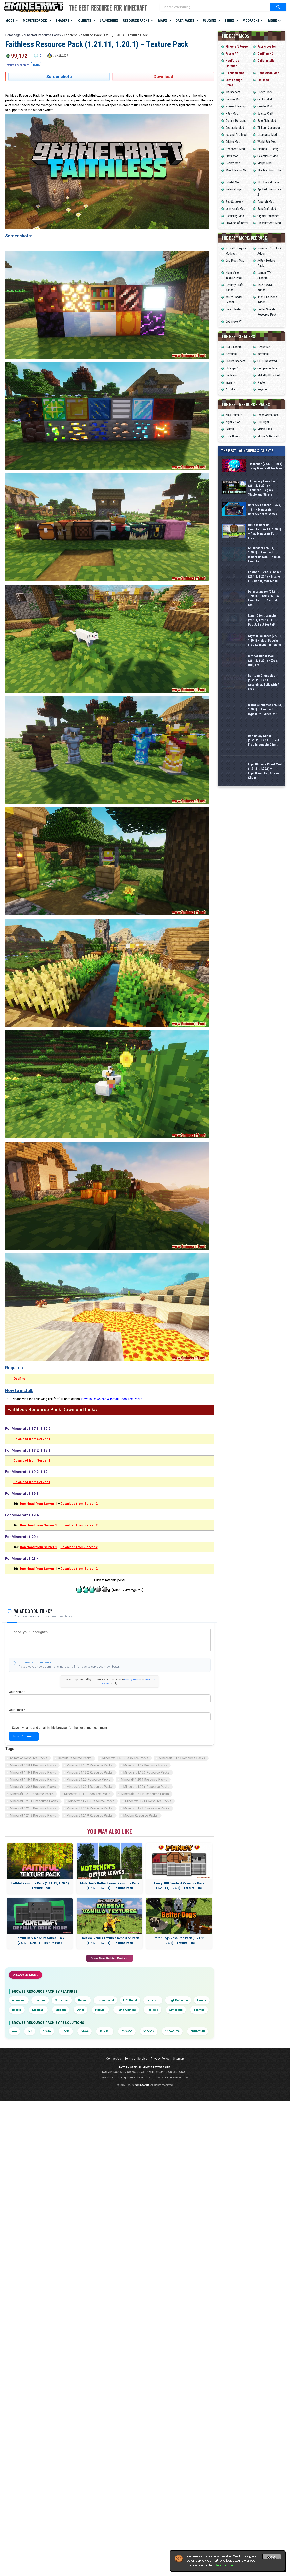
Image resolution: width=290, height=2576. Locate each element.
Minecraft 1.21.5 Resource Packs (33, 1808)
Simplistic (176, 2009)
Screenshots (59, 76)
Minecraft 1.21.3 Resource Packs (91, 1801)
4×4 (14, 2031)
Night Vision (233, 422)
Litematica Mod (267, 135)
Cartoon (40, 2000)
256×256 (126, 2031)
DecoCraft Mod (235, 149)
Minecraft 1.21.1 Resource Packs (87, 1794)
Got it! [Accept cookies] (271, 2557)
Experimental (105, 2000)
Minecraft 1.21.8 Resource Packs (33, 1815)
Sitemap (178, 2058)
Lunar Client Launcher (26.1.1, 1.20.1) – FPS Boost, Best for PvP (263, 687)
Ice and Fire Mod (236, 135)
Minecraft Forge (237, 46)
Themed (199, 2009)
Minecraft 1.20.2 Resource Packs (33, 1787)
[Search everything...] (215, 7)
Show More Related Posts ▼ (109, 1958)
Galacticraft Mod (267, 156)
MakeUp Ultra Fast (268, 375)
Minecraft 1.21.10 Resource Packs (145, 1794)
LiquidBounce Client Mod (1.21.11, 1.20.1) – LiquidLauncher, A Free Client (265, 871)
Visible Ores (264, 429)
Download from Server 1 (31, 1439)
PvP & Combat (126, 2009)
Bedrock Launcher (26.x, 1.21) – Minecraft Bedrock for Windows (264, 533)
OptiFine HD (265, 54)
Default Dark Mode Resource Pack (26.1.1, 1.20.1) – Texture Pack (40, 1940)
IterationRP (264, 354)
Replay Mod (233, 163)
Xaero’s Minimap (236, 106)
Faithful (230, 429)
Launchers (109, 20)
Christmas (62, 2000)
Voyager (262, 389)
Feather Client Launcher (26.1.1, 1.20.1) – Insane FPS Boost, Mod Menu (264, 625)
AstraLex (231, 389)
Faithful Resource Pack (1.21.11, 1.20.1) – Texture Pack (40, 1885)
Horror (201, 2000)
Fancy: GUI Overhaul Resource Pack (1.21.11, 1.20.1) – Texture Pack (179, 1885)
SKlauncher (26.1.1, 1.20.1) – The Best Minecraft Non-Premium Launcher (264, 594)
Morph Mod (264, 163)
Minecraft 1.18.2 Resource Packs (89, 1765)
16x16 (36, 65)
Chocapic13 (233, 368)
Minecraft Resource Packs (42, 35)
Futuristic (152, 2000)
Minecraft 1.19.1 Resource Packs (33, 1772)
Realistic (152, 2009)
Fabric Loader (266, 46)
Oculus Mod (264, 99)
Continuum (232, 375)
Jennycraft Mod (235, 209)
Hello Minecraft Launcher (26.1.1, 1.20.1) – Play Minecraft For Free (264, 563)
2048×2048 (197, 2031)
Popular (100, 2009)
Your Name (17, 1692)
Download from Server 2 (79, 1504)
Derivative (263, 347)
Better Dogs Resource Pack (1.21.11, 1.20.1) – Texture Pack (179, 1940)
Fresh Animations (268, 415)
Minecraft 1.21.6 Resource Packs (89, 1808)
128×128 (104, 2031)
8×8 (29, 2031)
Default (83, 2000)
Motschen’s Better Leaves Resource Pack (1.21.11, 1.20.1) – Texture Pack (109, 1885)
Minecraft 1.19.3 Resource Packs (146, 1772)
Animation (18, 2000)
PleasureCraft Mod (269, 223)
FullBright (263, 422)
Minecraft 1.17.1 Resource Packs (182, 1758)
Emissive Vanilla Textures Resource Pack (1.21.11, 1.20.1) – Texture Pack (109, 1940)
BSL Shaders (234, 347)
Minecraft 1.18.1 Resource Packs (33, 1765)
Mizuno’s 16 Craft (268, 436)
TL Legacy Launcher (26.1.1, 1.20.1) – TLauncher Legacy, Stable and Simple (261, 502)
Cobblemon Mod (268, 73)
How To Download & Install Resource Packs (111, 1399)
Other (80, 2009)
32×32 (66, 2031)
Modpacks (251, 20)
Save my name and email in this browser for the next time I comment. (60, 1728)
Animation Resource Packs (28, 1758)
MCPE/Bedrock (35, 20)
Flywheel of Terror (237, 223)
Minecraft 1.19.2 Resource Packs (89, 1772)
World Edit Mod (266, 142)
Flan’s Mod (232, 156)
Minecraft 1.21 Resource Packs (32, 1794)
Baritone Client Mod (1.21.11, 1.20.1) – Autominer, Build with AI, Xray (264, 779)
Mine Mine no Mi (236, 170)
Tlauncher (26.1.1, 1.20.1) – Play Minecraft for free (265, 471)
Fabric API (232, 54)
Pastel (261, 382)
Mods (9, 20)
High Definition (178, 2000)
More (272, 20)
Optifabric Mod (235, 127)
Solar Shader (233, 309)
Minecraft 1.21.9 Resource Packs (89, 1815)
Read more (224, 2565)
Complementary (267, 368)
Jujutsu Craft (265, 113)
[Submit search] (278, 7)
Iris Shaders (233, 92)
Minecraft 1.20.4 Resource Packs (89, 1787)
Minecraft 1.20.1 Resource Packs (144, 1779)
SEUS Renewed (267, 361)
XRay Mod (232, 113)
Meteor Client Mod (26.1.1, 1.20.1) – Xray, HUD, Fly (263, 748)
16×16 (47, 2031)
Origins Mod (233, 142)
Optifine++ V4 (234, 321)
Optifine (19, 1379)
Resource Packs (136, 20)
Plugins (209, 20)
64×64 (84, 2031)
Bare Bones (233, 436)
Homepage (13, 35)
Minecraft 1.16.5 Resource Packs (125, 1758)
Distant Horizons (236, 121)
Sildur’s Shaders (235, 361)
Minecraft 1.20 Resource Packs (88, 1779)
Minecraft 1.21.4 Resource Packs (148, 1801)
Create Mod (264, 106)
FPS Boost (130, 2000)
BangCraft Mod (266, 209)
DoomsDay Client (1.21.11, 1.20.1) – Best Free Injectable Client (263, 841)
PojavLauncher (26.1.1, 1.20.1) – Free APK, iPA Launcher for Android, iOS (263, 656)
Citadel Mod (233, 182)
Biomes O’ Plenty (268, 149)
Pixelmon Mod (235, 73)
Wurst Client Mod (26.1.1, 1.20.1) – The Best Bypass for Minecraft (265, 810)
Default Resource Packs (75, 1758)
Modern (60, 2009)
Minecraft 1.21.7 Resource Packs (146, 1808)
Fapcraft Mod (265, 202)
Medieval (38, 2009)
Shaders (63, 20)
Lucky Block (264, 92)
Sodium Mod (233, 99)
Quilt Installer (266, 61)
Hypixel (16, 2009)
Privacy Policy (132, 1679)
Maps (162, 20)
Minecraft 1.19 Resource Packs (145, 1765)
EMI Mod (263, 80)
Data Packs (185, 20)
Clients (84, 20)
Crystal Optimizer (268, 216)
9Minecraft (142, 2084)
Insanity (230, 382)
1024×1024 (172, 2031)
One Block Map (235, 260)
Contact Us (113, 2058)
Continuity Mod (235, 216)
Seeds (229, 20)
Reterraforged (234, 189)
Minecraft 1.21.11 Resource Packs (34, 1801)
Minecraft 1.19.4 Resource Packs (33, 1779)
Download (163, 76)
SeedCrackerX (235, 202)
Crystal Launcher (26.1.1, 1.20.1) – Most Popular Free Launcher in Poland (265, 717)
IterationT (232, 354)
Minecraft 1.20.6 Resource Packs (146, 1787)
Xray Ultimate (234, 415)
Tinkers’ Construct (268, 127)
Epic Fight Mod (266, 121)
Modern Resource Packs (140, 1815)
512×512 (148, 2031)
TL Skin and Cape (268, 182)
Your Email (17, 1710)
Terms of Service (136, 2058)
